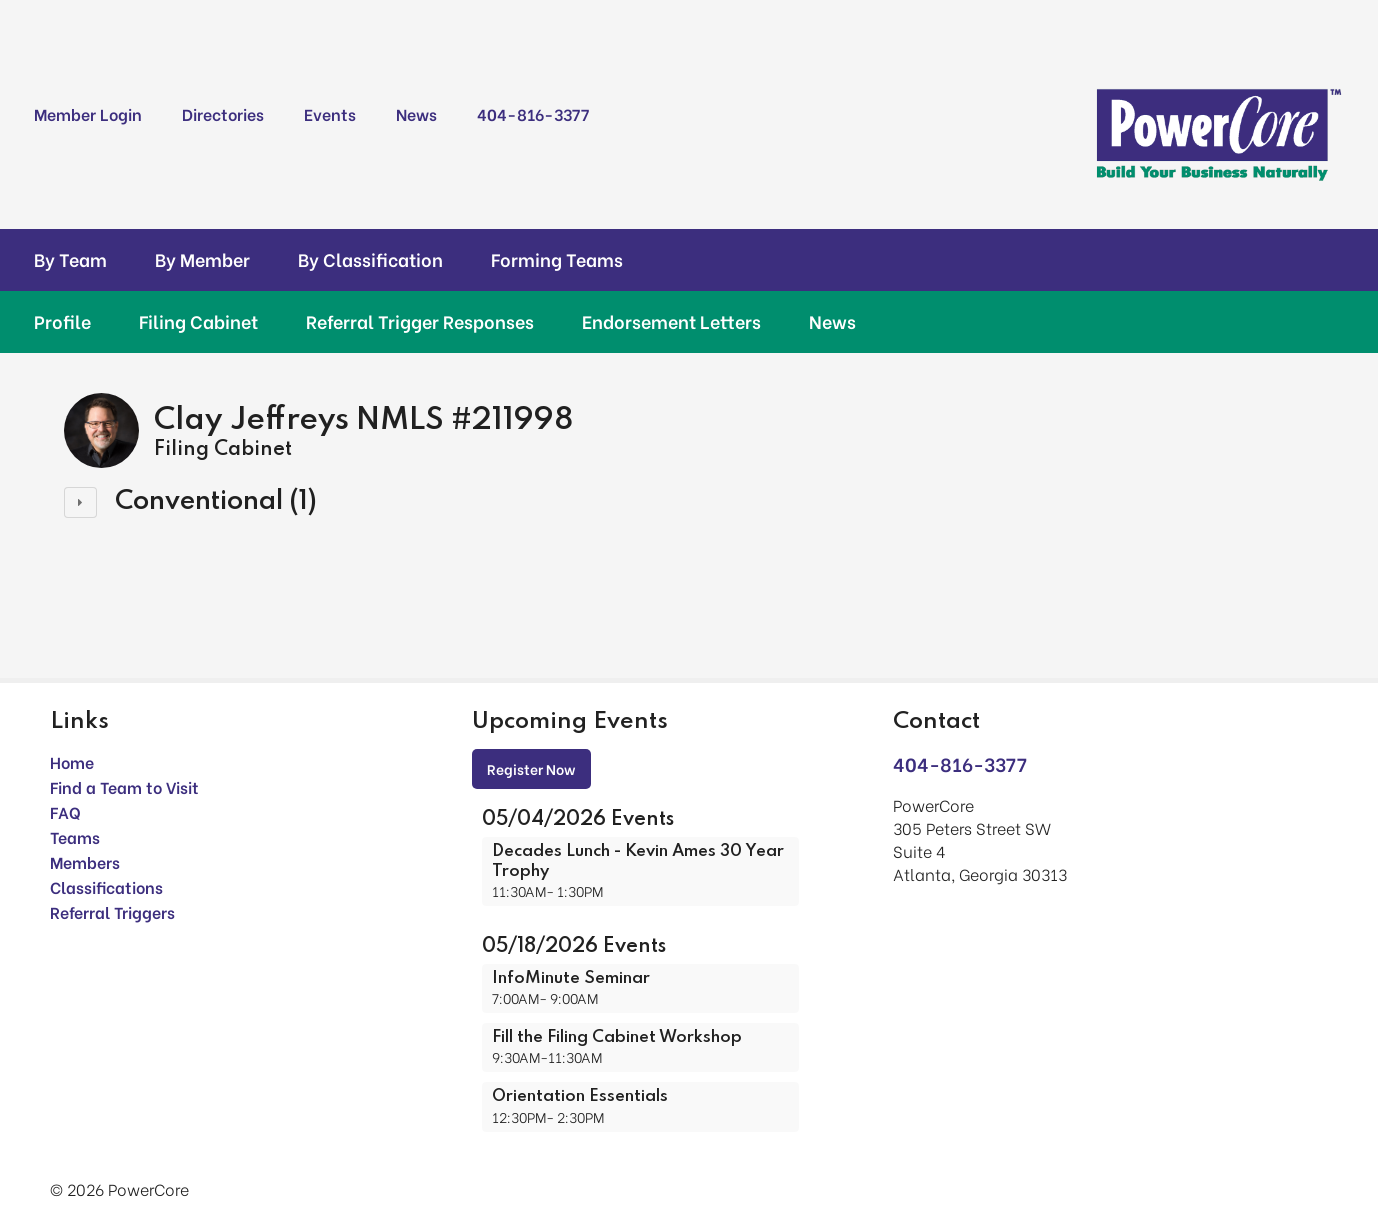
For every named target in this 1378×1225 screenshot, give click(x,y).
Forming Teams (557, 259)
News (416, 113)
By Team (70, 259)
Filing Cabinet (198, 321)
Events (330, 113)
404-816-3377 (533, 113)
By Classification (370, 259)
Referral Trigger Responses (420, 321)
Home (72, 761)
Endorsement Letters (671, 321)
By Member (202, 259)
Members (85, 861)
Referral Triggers (112, 911)
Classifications (106, 886)
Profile (62, 321)
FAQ (65, 811)
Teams (75, 836)
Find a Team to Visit (124, 786)
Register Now (531, 768)
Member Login (88, 113)
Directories (223, 113)
